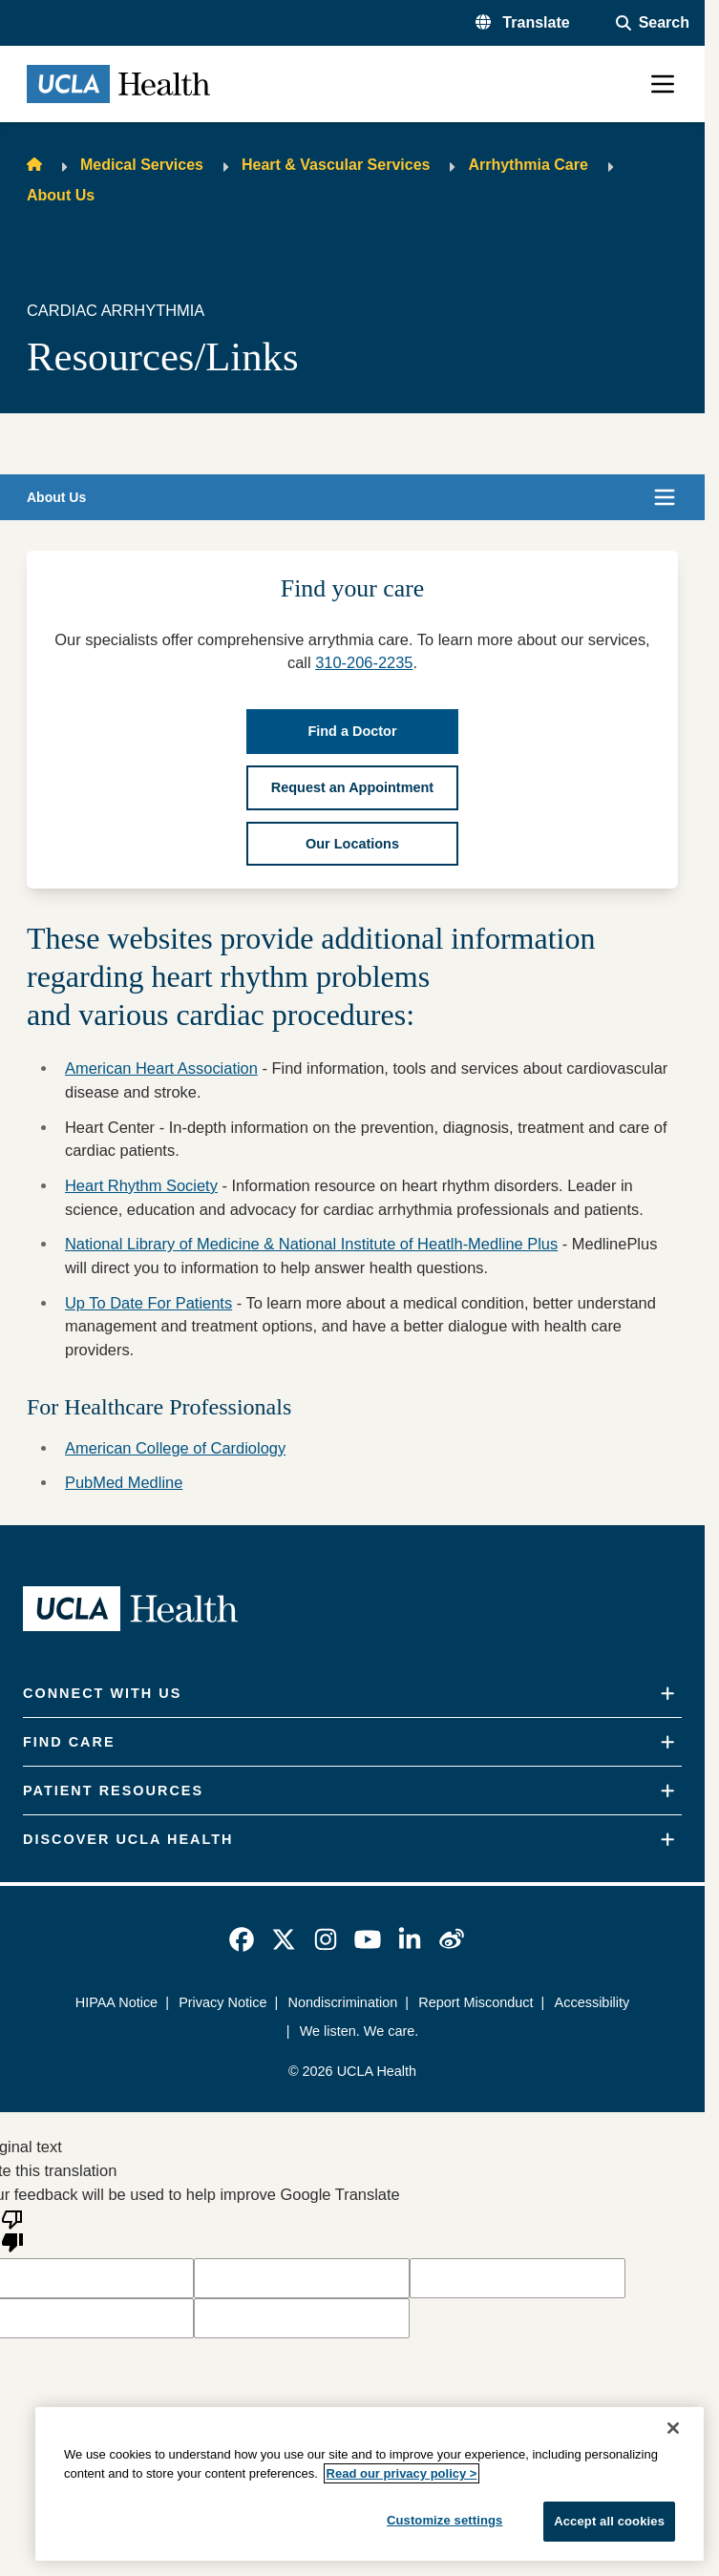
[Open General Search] (652, 23)
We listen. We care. (359, 2031)
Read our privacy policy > (402, 2473)
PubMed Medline (123, 1482)
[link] (241, 1939)
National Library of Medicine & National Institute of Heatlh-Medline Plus (311, 1243)
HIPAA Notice (116, 2002)
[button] (523, 23)
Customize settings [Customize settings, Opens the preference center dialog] (445, 2520)
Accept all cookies (609, 2521)
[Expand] (667, 1694)
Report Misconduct (475, 2002)
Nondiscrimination (342, 2002)
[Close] (673, 2428)
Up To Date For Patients (148, 1302)
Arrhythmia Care (527, 165)
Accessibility (592, 2002)
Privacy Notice (222, 2002)
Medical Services (141, 165)
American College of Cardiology (175, 1447)
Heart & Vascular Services (336, 165)
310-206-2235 (363, 662)
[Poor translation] (12, 2229)
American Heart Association (161, 1068)
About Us (61, 195)
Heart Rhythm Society (141, 1185)
